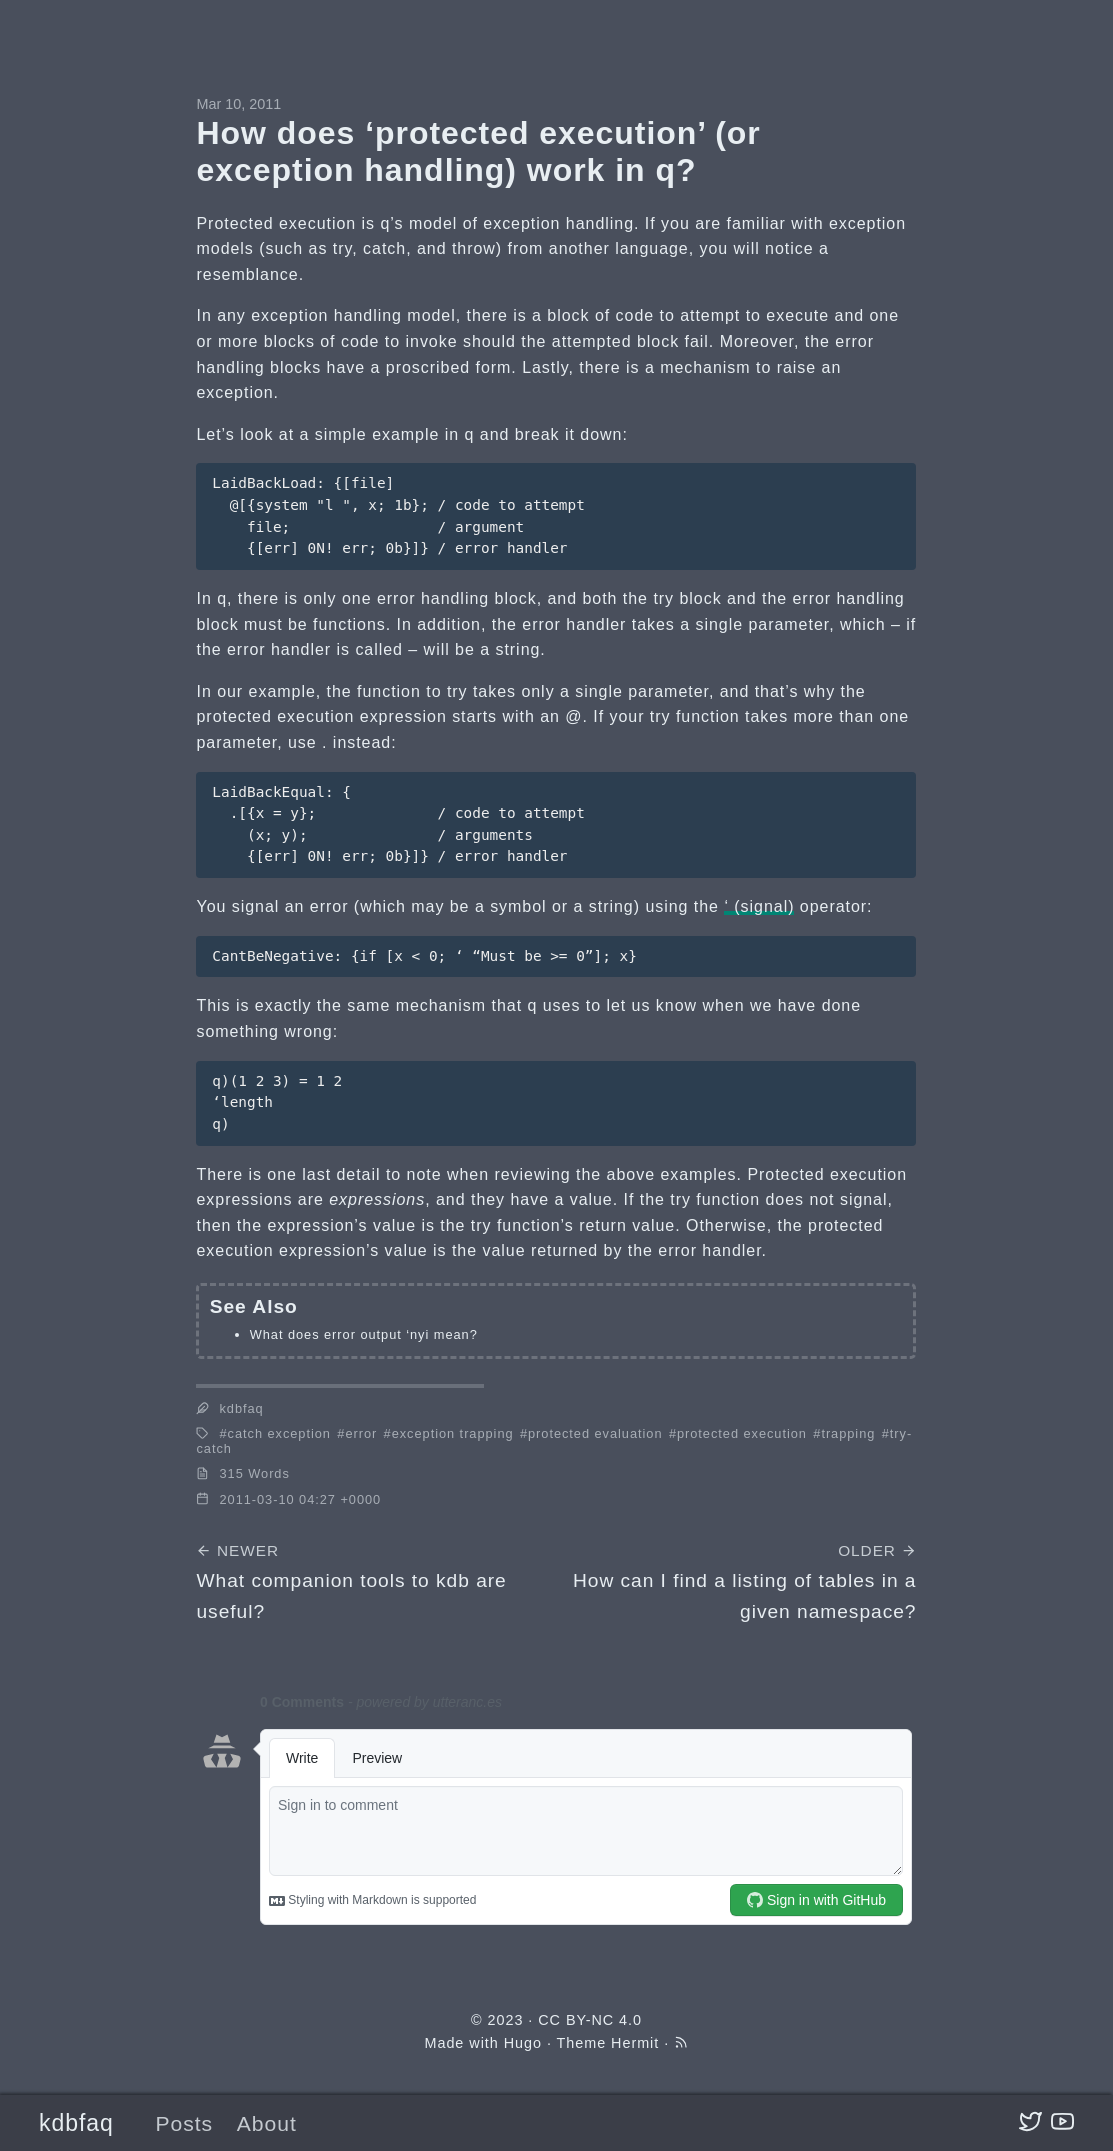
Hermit (635, 2043)
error (361, 1433)
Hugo (523, 2043)
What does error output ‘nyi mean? (364, 1334)
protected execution (742, 1433)
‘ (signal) (759, 906)
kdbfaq (76, 2123)
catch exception (279, 1433)
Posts (184, 2123)
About (267, 2123)
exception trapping (453, 1433)
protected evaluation (595, 1433)
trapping (848, 1433)
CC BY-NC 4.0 (590, 2020)
